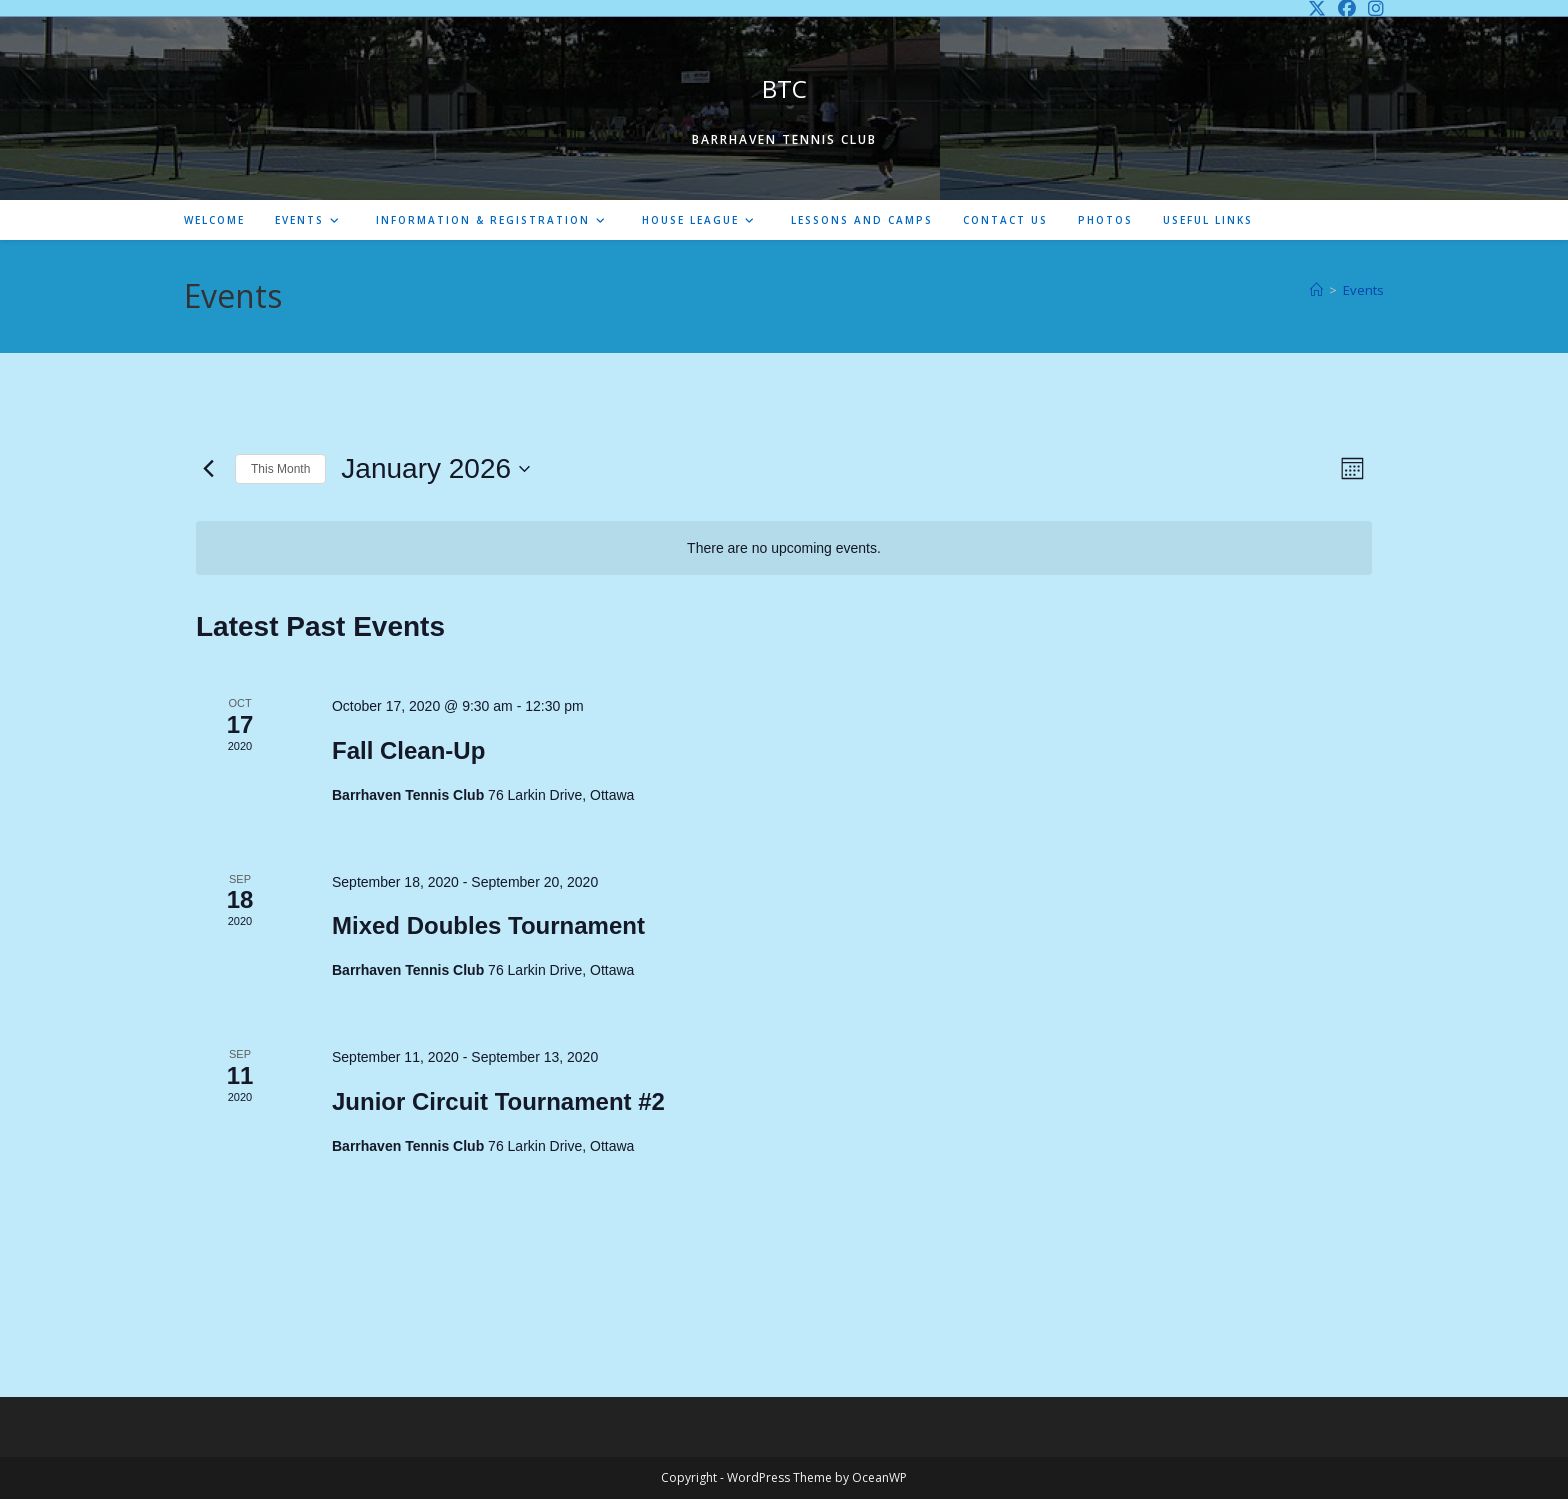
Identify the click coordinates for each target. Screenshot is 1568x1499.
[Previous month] (208, 469)
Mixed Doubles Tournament (488, 925)
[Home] (1316, 290)
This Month (280, 469)
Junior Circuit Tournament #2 (498, 1101)
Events (1363, 290)
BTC (784, 88)
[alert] (784, 548)
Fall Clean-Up (408, 750)
